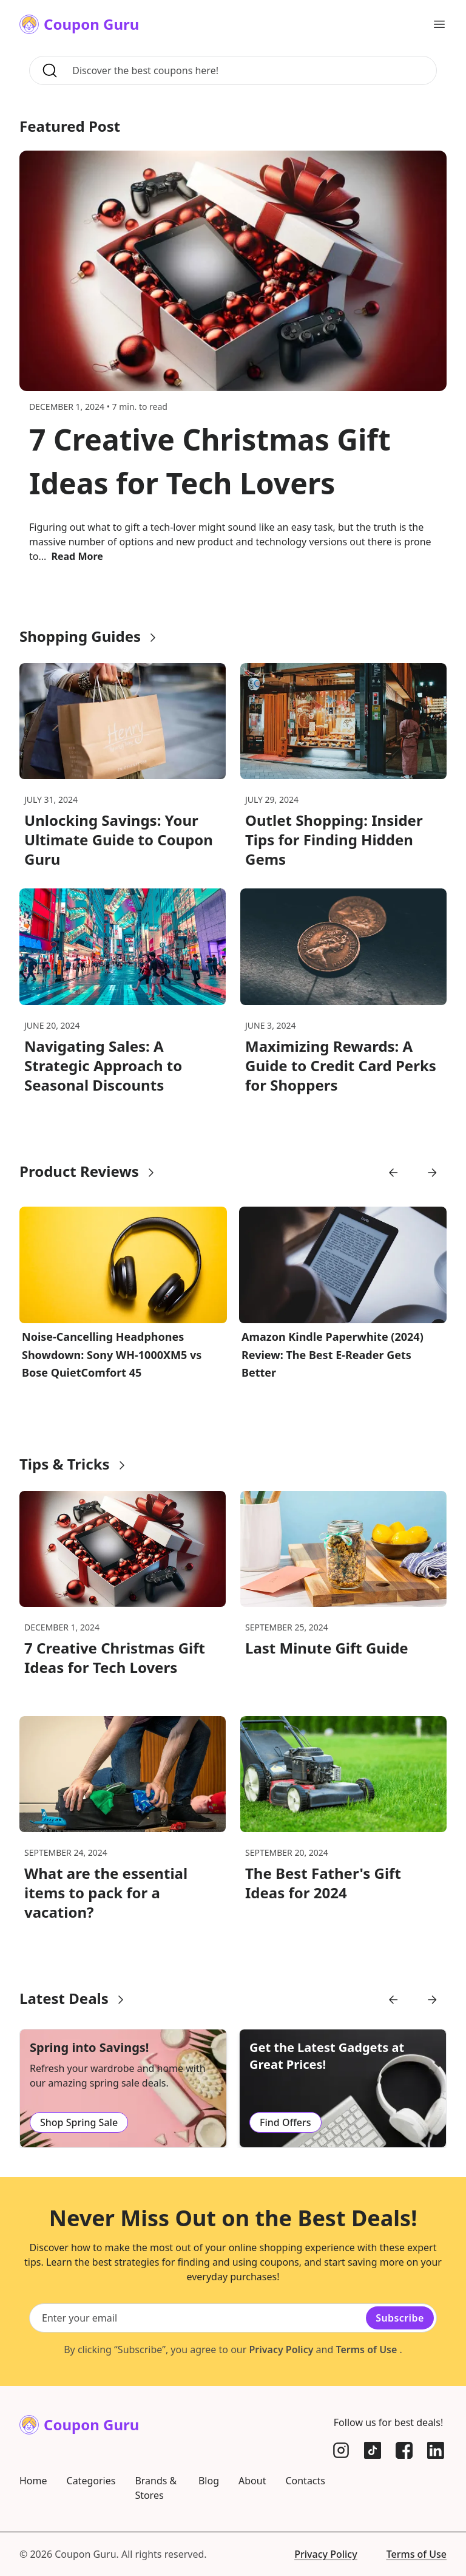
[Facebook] (404, 2450)
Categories (91, 2480)
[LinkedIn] (436, 2450)
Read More (77, 556)
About (252, 2480)
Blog (208, 2480)
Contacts (305, 2480)
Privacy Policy (281, 2349)
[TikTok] (372, 2450)
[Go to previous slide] (393, 1172)
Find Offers (285, 2122)
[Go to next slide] (432, 1172)
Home (33, 2480)
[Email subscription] (199, 2317)
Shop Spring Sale (79, 2122)
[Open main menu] (439, 24)
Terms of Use (367, 2349)
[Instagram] (341, 2450)
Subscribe (400, 2318)
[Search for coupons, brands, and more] (250, 70)
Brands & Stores (156, 2488)
